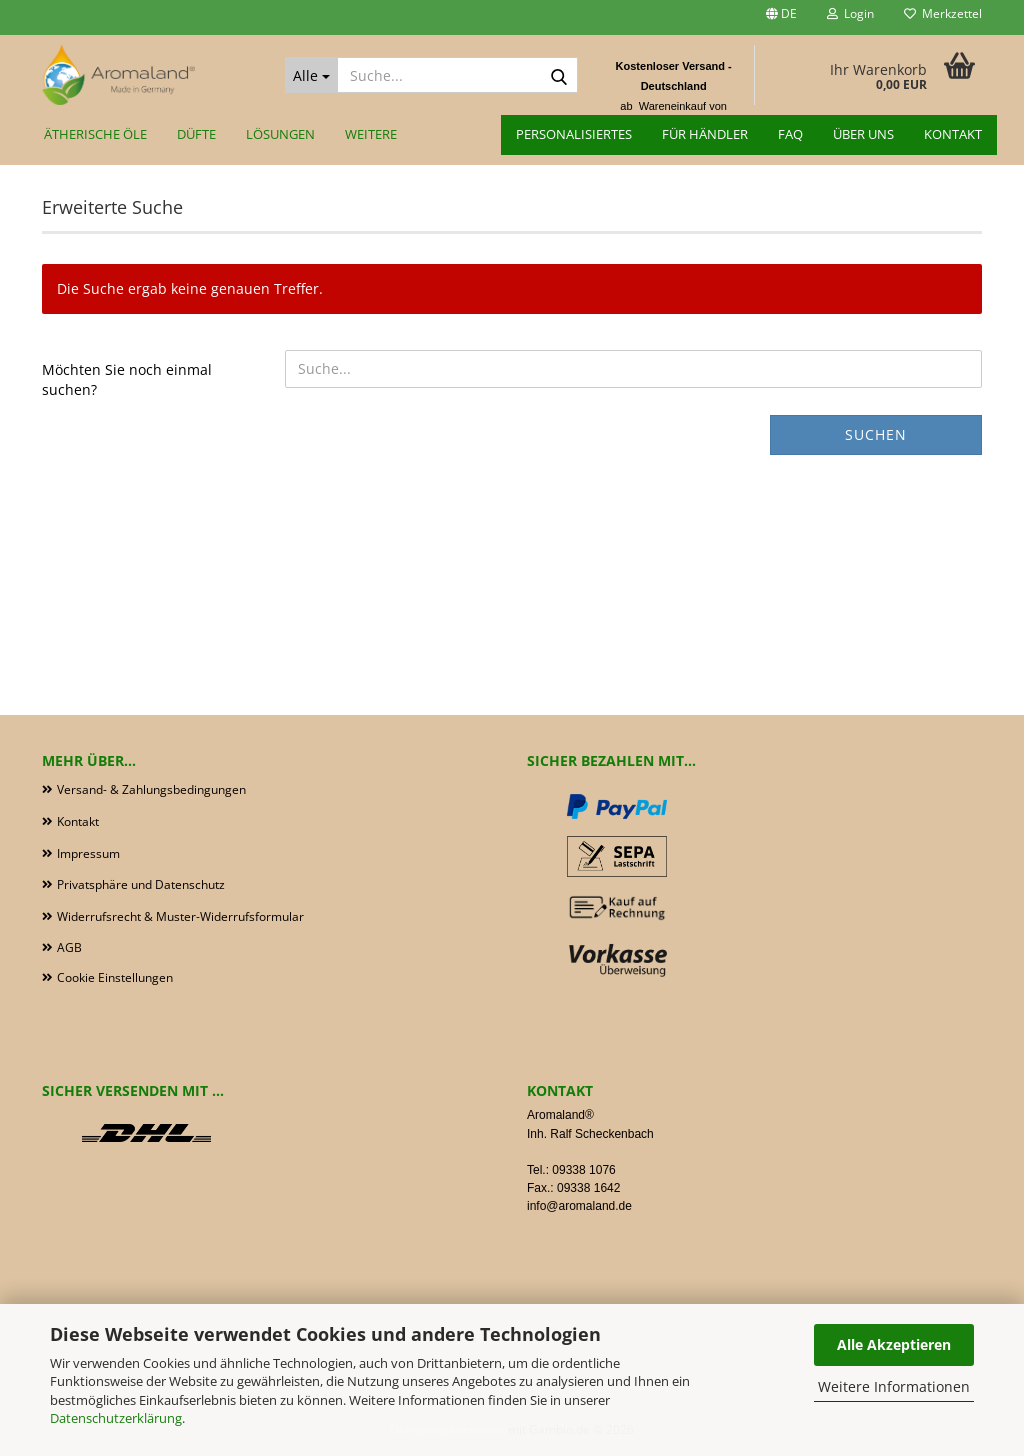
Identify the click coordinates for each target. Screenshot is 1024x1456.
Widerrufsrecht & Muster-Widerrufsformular (180, 916)
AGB (69, 947)
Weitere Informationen (894, 1386)
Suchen (876, 434)
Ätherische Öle (95, 134)
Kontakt (953, 134)
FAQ (790, 134)
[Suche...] (311, 75)
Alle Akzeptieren (894, 1344)
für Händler (705, 134)
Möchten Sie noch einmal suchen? (127, 379)
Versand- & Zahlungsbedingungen (151, 789)
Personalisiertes (574, 134)
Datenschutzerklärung (116, 1418)
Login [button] (850, 13)
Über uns (863, 134)
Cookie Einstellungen (115, 977)
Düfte (196, 134)
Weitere (371, 134)
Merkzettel (943, 13)
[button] (781, 17)
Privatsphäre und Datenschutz (141, 884)
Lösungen (280, 134)
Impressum (88, 853)
